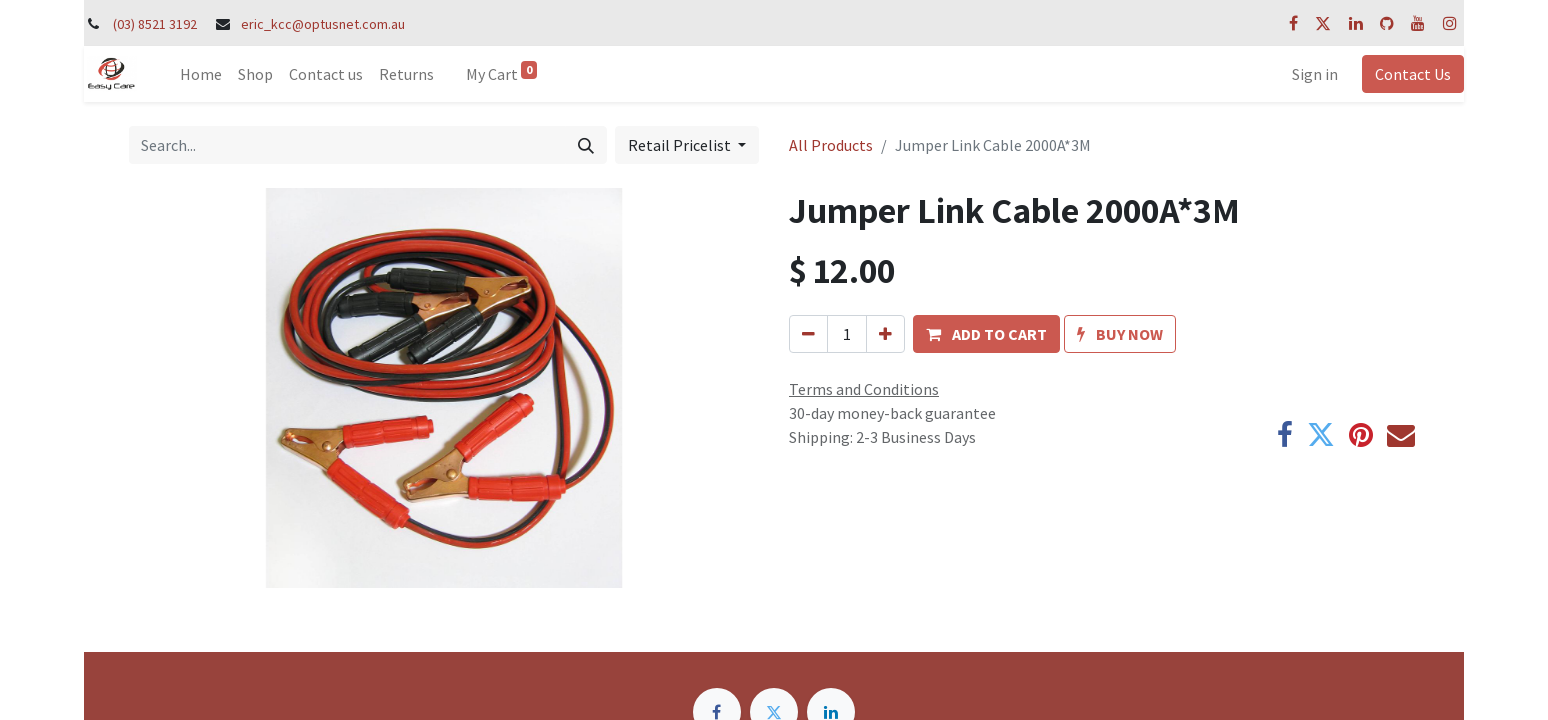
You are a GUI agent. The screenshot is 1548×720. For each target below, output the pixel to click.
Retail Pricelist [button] (681, 145)
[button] (986, 334)
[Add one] (885, 334)
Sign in (1315, 74)
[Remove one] (808, 334)
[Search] (586, 145)
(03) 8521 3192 (155, 24)
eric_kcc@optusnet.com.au (323, 24)
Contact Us (1413, 74)
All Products (831, 145)
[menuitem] (201, 74)
